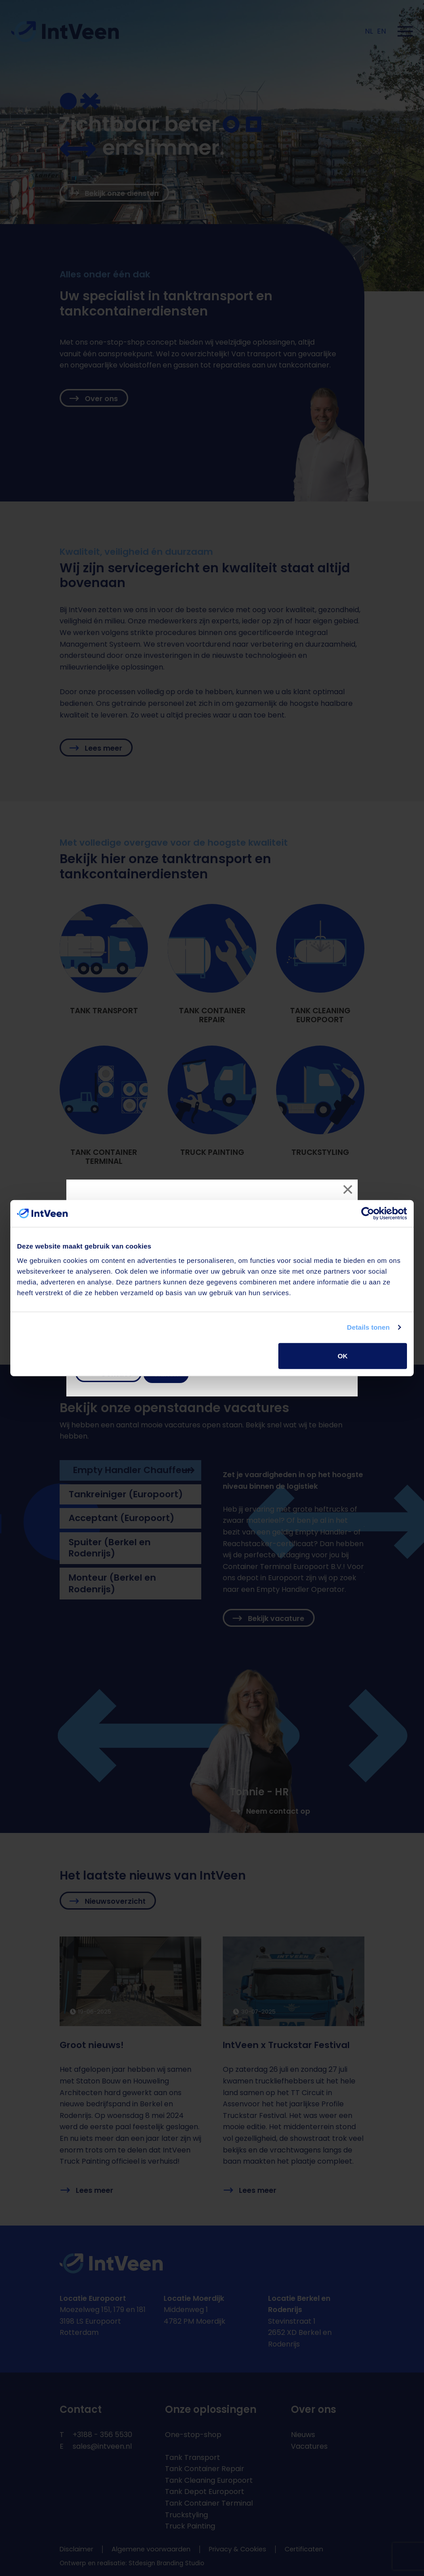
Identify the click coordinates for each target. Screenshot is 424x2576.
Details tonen (368, 1327)
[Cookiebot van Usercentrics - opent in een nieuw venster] (368, 1213)
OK (342, 1355)
